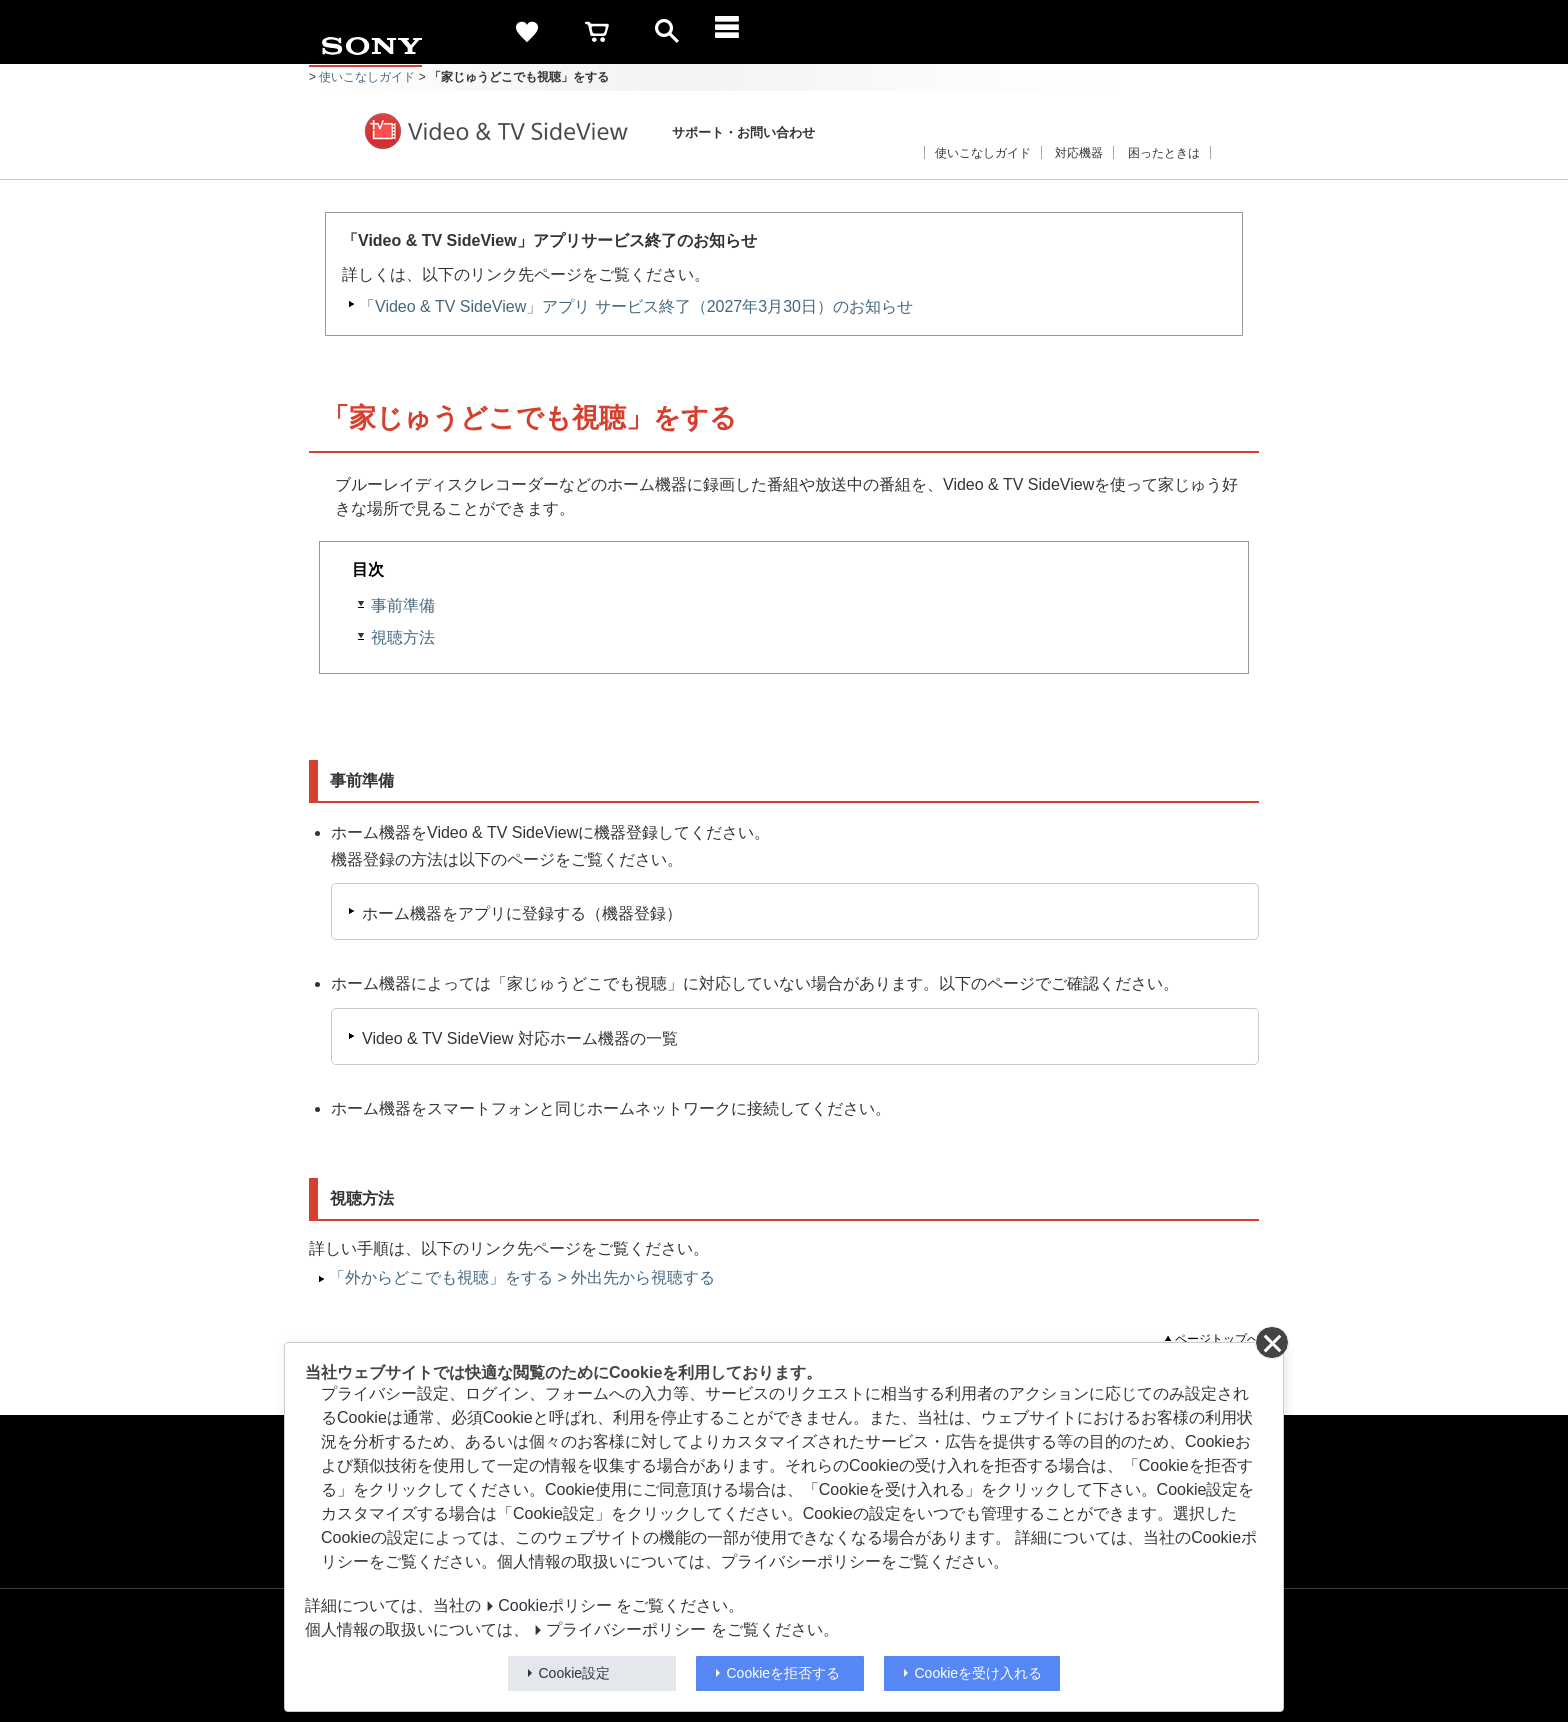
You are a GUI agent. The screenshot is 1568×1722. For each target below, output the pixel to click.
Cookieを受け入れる (979, 1673)
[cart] (597, 32)
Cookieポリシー (555, 1605)
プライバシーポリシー (626, 1629)
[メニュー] (737, 32)
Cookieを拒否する (784, 1673)
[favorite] (527, 32)
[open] (667, 32)
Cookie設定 (575, 1673)
